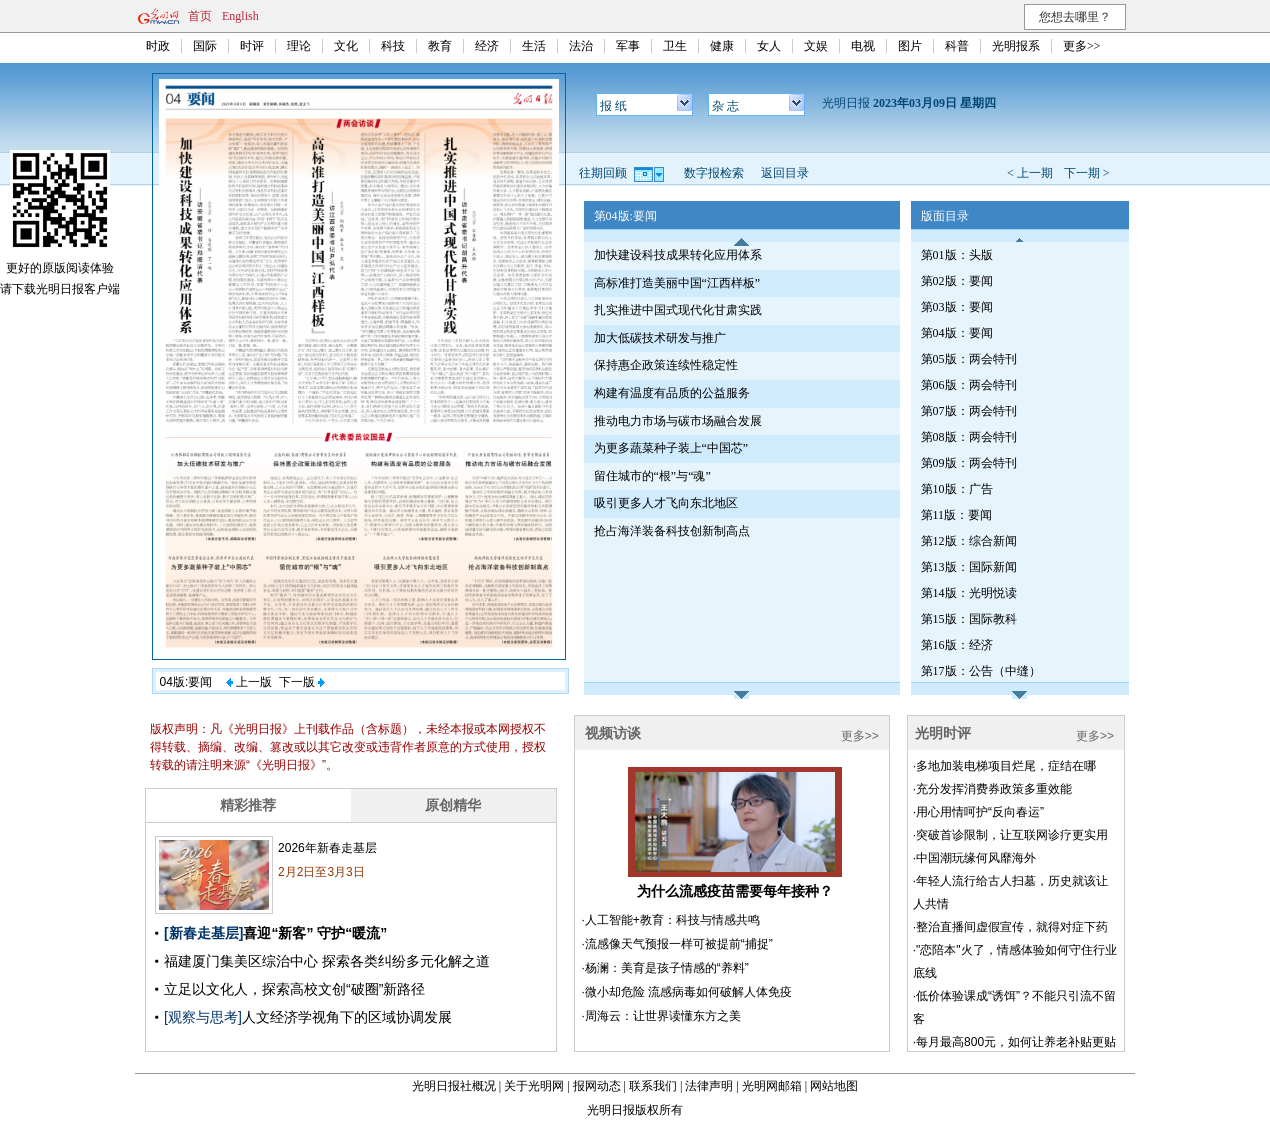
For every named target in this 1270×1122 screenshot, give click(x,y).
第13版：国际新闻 (969, 567)
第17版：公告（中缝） (981, 671)
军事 (628, 46)
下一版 (302, 682)
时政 (158, 46)
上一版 (249, 682)
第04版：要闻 (957, 333)
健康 (722, 46)
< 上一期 (1030, 173)
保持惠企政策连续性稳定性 (666, 365)
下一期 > (1087, 173)
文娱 (816, 46)
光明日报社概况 (454, 1086)
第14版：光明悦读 (969, 593)
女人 (769, 46)
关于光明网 (534, 1086)
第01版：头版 (957, 255)
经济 (487, 46)
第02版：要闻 (957, 281)
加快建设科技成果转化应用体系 (678, 255)
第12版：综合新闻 (969, 541)
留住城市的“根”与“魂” (652, 476)
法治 (581, 46)
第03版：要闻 (957, 307)
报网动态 (597, 1086)
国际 (205, 46)
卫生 (675, 46)
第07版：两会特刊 (969, 411)
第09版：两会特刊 (969, 463)
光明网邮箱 (772, 1086)
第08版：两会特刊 (969, 437)
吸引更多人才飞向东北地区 (666, 503)
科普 (957, 46)
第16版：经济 (957, 645)
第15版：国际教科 (969, 619)
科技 (393, 46)
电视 (863, 46)
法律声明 (709, 1086)
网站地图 (834, 1086)
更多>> (1082, 46)
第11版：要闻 (957, 515)
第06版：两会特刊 (969, 385)
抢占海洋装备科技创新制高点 (672, 531)
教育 (440, 46)
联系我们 (653, 1086)
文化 (346, 46)
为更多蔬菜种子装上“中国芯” (671, 448)
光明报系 (1016, 46)
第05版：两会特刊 (969, 359)
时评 (252, 46)
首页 (200, 16)
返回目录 (785, 173)
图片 (910, 46)
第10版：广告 (957, 489)
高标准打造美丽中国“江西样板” (677, 283)
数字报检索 (714, 173)
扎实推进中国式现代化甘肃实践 (678, 310)
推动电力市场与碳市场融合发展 (678, 421)
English (240, 16)
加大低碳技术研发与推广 (660, 338)
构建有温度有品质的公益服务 (672, 393)
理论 (299, 46)
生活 (534, 46)
